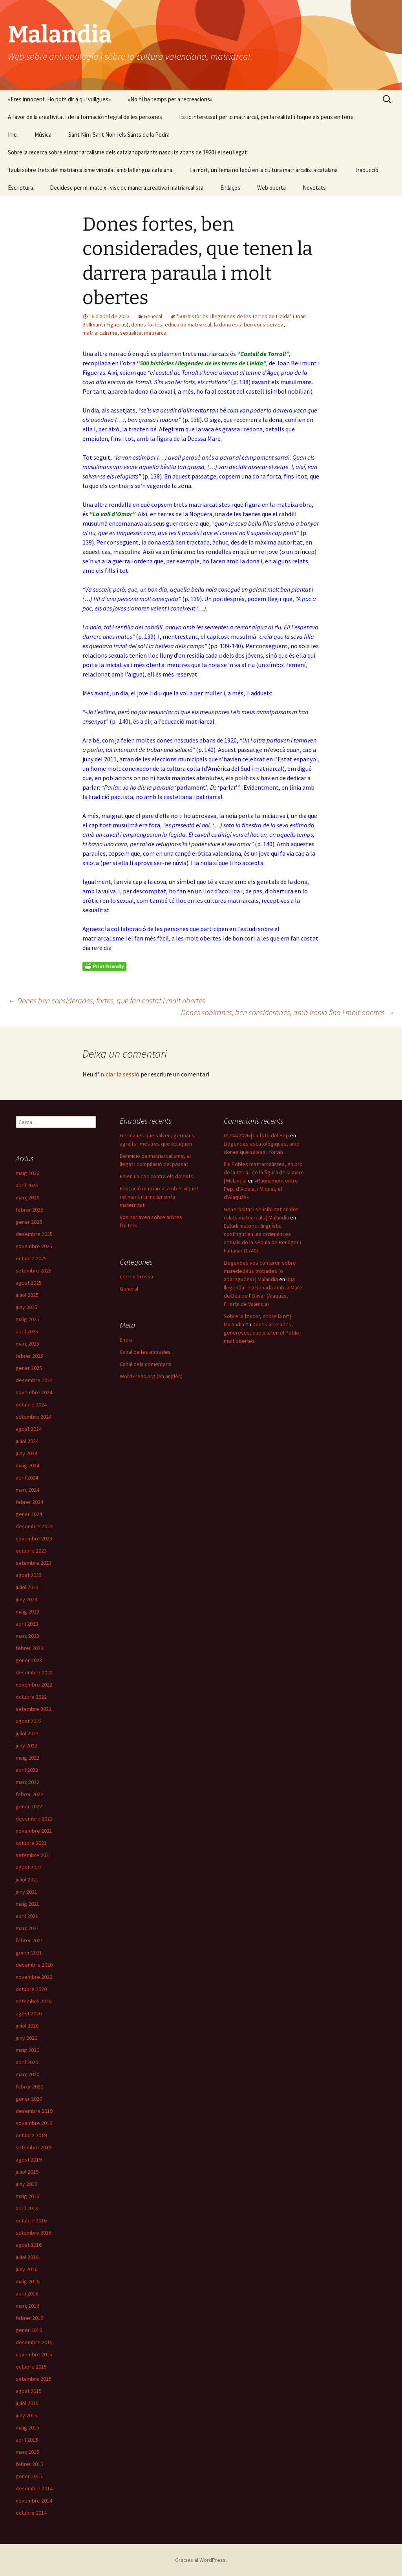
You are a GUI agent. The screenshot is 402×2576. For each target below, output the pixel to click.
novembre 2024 (34, 1392)
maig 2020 (27, 2049)
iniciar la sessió (119, 1074)
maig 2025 (27, 1319)
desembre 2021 (34, 1818)
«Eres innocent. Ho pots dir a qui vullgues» (59, 99)
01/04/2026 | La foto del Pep (256, 1135)
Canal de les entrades (145, 1351)
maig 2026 (27, 1173)
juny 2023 (26, 1599)
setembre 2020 (33, 2001)
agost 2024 (29, 1428)
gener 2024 (29, 1514)
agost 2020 (29, 2013)
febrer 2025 (29, 1355)
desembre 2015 (34, 2342)
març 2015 (27, 2451)
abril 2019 (27, 2208)
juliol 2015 (27, 2403)
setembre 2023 (33, 1562)
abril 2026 (27, 1185)
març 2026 (27, 1197)
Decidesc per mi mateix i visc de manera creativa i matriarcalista (126, 187)
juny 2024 (26, 1453)
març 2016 (27, 2305)
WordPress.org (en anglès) (151, 1376)
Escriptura (20, 187)
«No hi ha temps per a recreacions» (170, 99)
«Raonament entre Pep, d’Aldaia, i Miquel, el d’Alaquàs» (261, 1189)
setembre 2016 (33, 2232)
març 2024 (27, 1489)
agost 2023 (29, 1575)
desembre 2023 (34, 1526)
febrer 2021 (29, 1940)
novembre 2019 (34, 2123)
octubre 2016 (31, 2220)
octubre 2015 (31, 2366)
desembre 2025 (34, 1234)
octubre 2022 (31, 1696)
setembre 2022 (33, 1708)
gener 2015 (29, 2476)
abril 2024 (27, 1477)
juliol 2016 (27, 2257)
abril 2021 (27, 1916)
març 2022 (27, 1782)
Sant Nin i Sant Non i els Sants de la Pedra (119, 134)
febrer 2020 (29, 2086)
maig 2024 (27, 1465)
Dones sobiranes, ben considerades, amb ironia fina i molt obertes (287, 1012)
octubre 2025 (31, 1258)
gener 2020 (29, 2098)
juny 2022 (26, 1745)
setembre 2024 (33, 1416)
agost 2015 (29, 2390)
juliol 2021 (27, 1879)
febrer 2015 (29, 2464)
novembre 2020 (34, 1976)
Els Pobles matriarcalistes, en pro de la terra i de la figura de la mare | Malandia (264, 1172)
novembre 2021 (34, 1830)
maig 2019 (27, 2196)
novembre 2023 (34, 1538)
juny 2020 (26, 2037)
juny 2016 (26, 2269)
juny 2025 (26, 1307)
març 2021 (27, 1928)
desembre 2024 (34, 1380)
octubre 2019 (31, 2135)
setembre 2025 (33, 1270)
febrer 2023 (29, 1648)
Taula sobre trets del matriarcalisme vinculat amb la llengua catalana (90, 170)
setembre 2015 (33, 2378)
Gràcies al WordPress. (201, 2559)
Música (43, 134)
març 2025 (27, 1343)
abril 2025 (27, 1331)
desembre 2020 (34, 1964)
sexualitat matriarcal (144, 332)
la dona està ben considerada (248, 324)
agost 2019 (29, 2159)
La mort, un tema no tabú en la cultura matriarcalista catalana (263, 170)
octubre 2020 (31, 1989)
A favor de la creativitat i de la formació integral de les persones (85, 117)
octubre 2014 (31, 2512)
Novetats (314, 187)
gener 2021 (29, 1952)
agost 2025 (29, 1282)
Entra (126, 1339)
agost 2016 (29, 2244)
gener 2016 (29, 2330)
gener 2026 (29, 1221)
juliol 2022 (27, 1733)
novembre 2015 (34, 2354)
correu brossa (136, 1276)
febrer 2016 (29, 2317)
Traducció (366, 170)
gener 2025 (29, 1367)
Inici (13, 134)
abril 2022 (27, 1769)
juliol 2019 (27, 2171)
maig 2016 (27, 2281)
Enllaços (230, 187)
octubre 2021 (31, 1842)
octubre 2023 (31, 1550)
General (153, 316)
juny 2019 (26, 2183)
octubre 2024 (31, 1404)
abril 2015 (27, 2439)
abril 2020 (27, 2062)
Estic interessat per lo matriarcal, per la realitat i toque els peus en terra (266, 117)
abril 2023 (27, 1623)
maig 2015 (27, 2427)
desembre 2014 (34, 2488)
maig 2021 (27, 1903)
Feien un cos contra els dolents (156, 1176)
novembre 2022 (34, 1684)
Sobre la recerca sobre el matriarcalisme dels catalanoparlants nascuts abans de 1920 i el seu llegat (127, 152)
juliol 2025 (27, 1294)
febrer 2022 (29, 1794)
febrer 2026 (29, 1209)
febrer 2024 (29, 1501)
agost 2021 (29, 1867)
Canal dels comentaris (146, 1364)
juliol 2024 (27, 1441)
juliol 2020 (27, 2025)
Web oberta (271, 187)
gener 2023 (29, 1660)
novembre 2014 (34, 2500)
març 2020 (27, 2074)
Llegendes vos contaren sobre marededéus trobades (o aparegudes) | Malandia (260, 1271)
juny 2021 (26, 1891)
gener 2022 (29, 1806)
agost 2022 (29, 1721)
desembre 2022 (34, 1672)
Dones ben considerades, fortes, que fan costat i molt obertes (106, 1000)
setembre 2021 (33, 1855)
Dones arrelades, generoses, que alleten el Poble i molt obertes (263, 1332)
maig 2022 (27, 1757)
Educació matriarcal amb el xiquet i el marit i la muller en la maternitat (159, 1196)
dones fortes (146, 324)
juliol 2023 (27, 1587)
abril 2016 (27, 2293)
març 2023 (27, 1635)
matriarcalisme (99, 332)
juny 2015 (26, 2415)
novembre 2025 (34, 1246)
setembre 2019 (33, 2147)
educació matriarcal (188, 324)
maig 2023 (27, 1611)
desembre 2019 (34, 2110)
